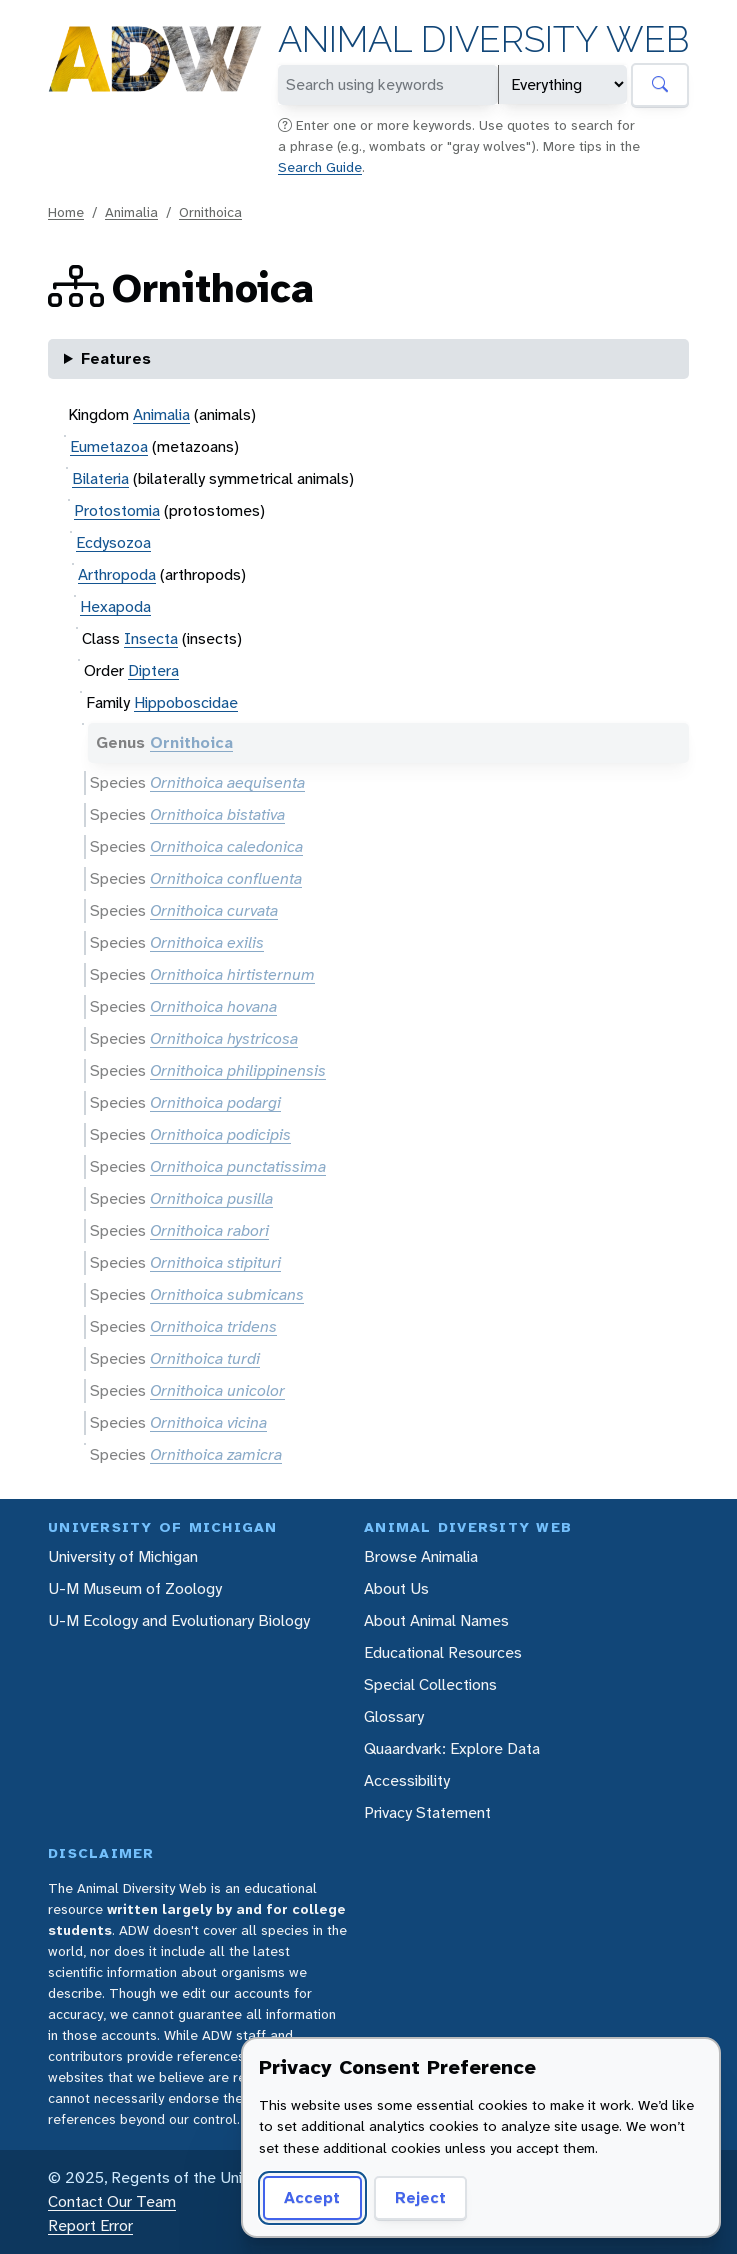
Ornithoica (210, 212)
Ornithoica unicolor (217, 1390)
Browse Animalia (421, 1556)
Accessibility (407, 1780)
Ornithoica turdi (205, 1358)
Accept (312, 2197)
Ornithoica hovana (213, 1006)
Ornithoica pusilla (211, 1198)
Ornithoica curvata (214, 910)
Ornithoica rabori (209, 1230)
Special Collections (430, 1684)
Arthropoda (117, 574)
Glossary (394, 1716)
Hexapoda (115, 606)
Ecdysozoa (113, 542)
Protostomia (117, 510)
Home (66, 212)
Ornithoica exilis (207, 942)
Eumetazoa (109, 446)
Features (116, 358)
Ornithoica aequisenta (227, 782)
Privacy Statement (427, 1812)
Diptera (153, 670)
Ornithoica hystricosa (224, 1038)
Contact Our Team (112, 2201)
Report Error (90, 2225)
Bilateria (100, 478)
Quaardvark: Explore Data (452, 1748)
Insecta (151, 638)
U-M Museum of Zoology (135, 1588)
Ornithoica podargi (215, 1102)
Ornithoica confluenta (226, 878)
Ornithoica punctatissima (238, 1166)
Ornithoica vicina (208, 1422)
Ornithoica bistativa (217, 814)
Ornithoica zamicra (216, 1454)
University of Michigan (123, 1556)
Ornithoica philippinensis (238, 1070)
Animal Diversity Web (483, 39)
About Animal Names (436, 1620)
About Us (396, 1588)
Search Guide (320, 167)
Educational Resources (443, 1652)
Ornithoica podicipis (220, 1134)
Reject (420, 2197)
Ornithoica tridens (213, 1326)
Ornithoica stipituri (215, 1262)
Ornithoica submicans (227, 1294)
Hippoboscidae (186, 702)
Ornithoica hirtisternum (232, 974)
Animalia (131, 212)
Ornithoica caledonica (226, 846)
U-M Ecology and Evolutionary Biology (179, 1620)
